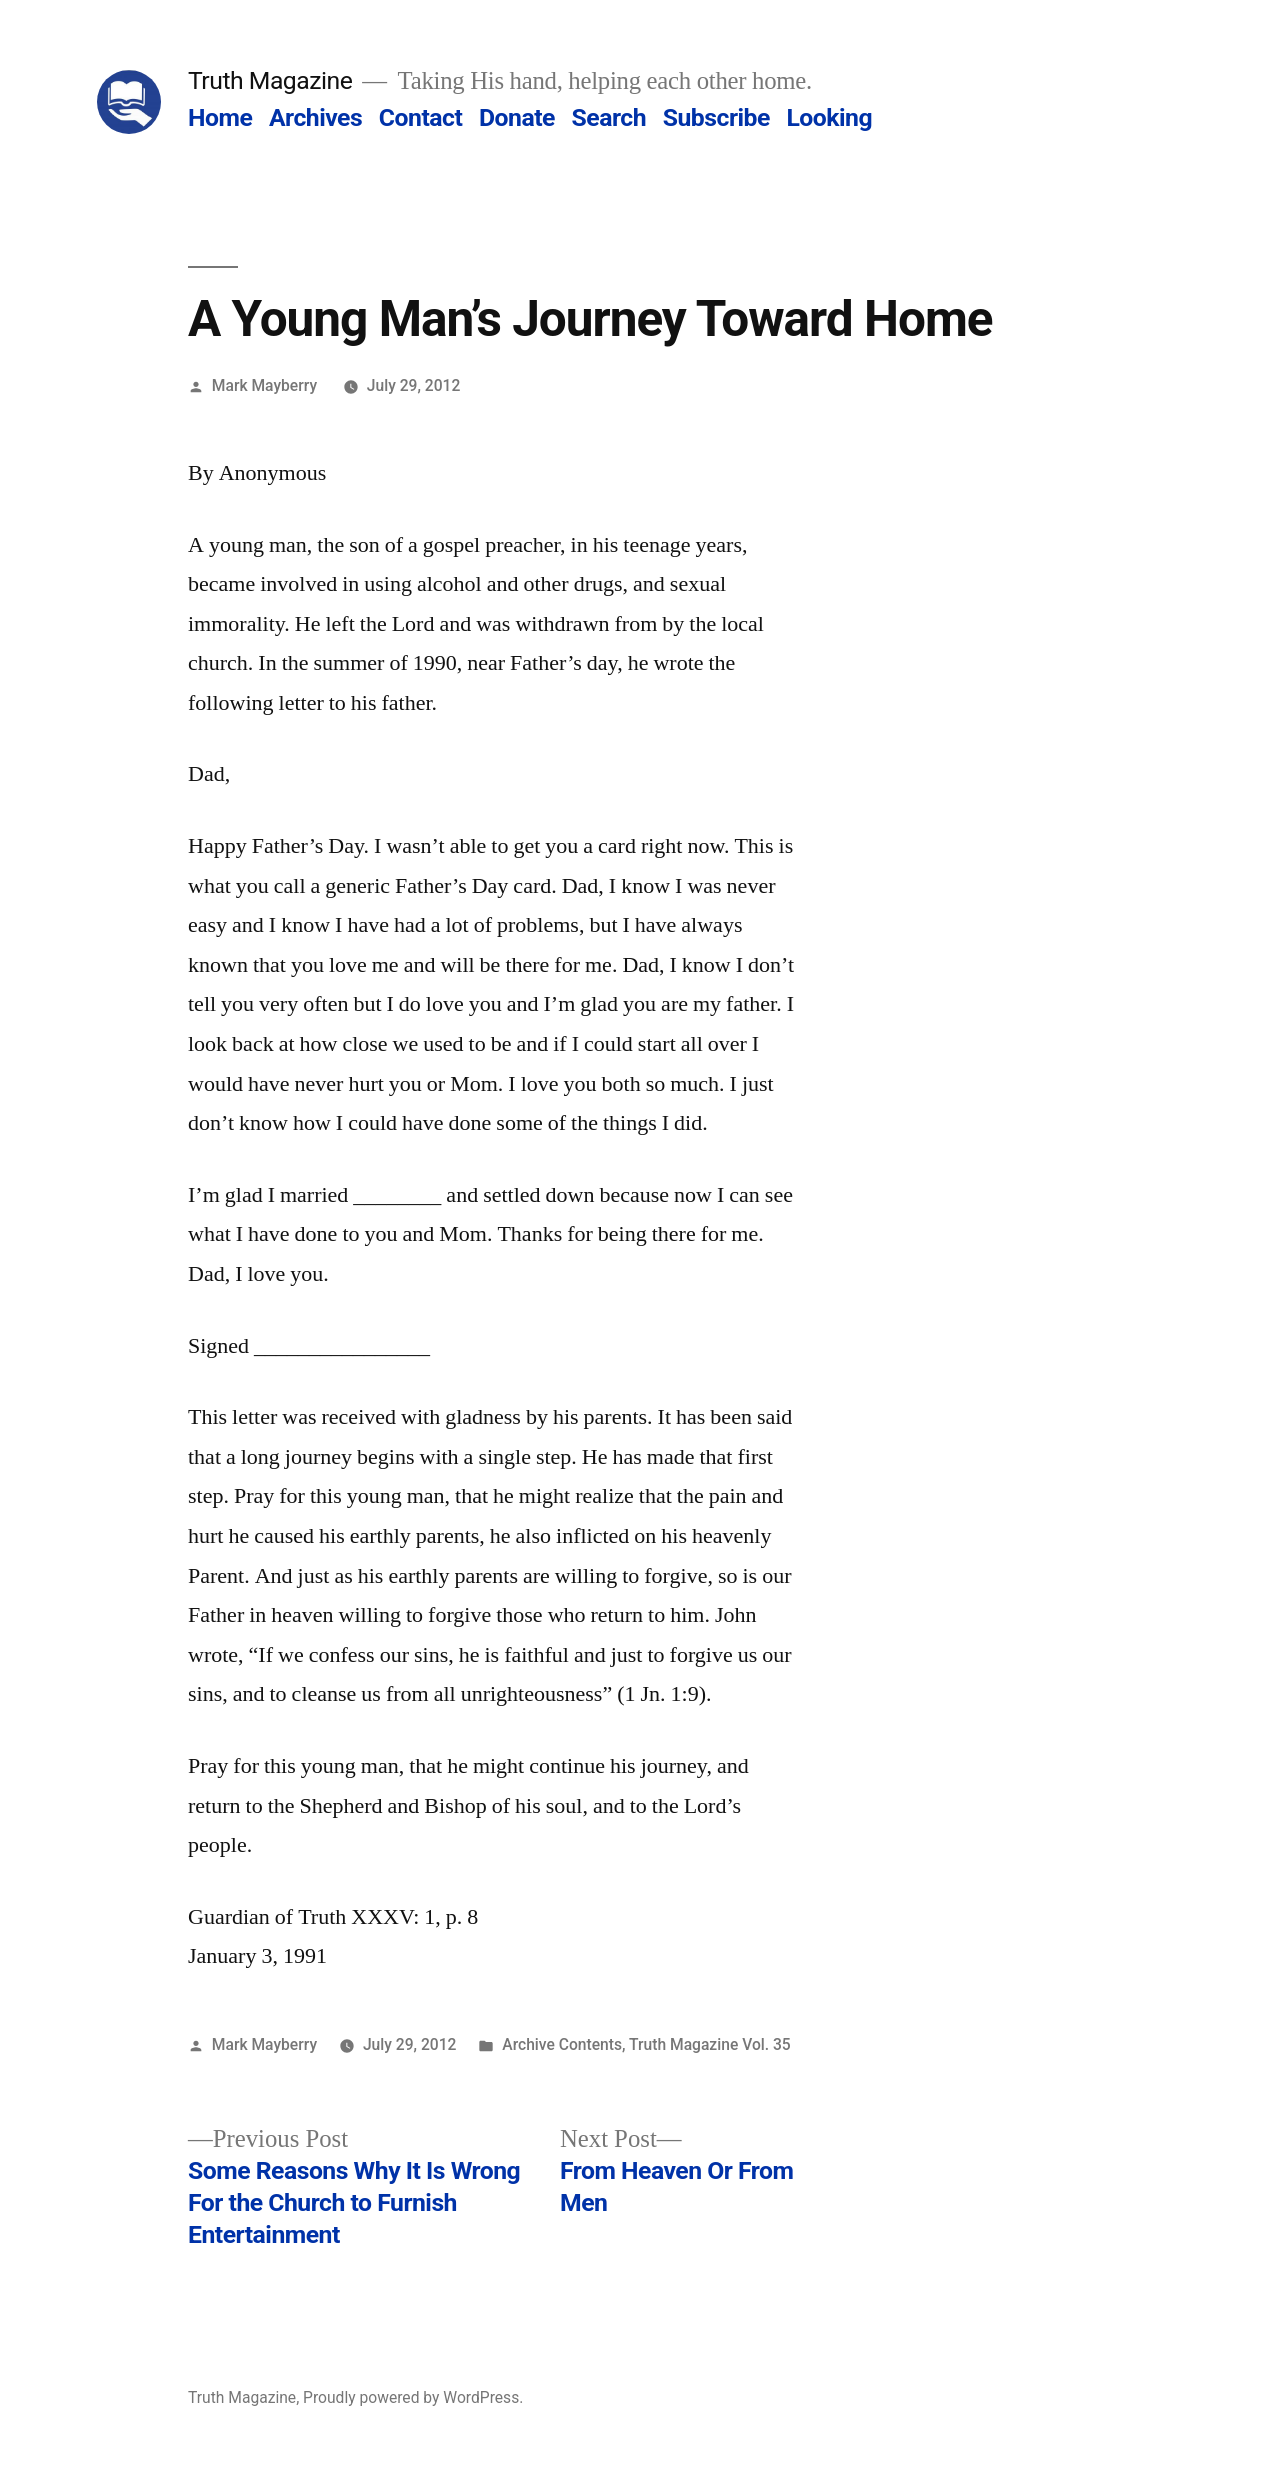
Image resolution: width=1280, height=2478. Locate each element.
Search (609, 117)
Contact (420, 117)
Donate (517, 117)
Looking (829, 117)
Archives (315, 117)
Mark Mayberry (264, 385)
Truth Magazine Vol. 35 (710, 2044)
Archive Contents (562, 2044)
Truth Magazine (270, 80)
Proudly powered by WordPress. (413, 2397)
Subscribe (716, 117)
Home (220, 117)
